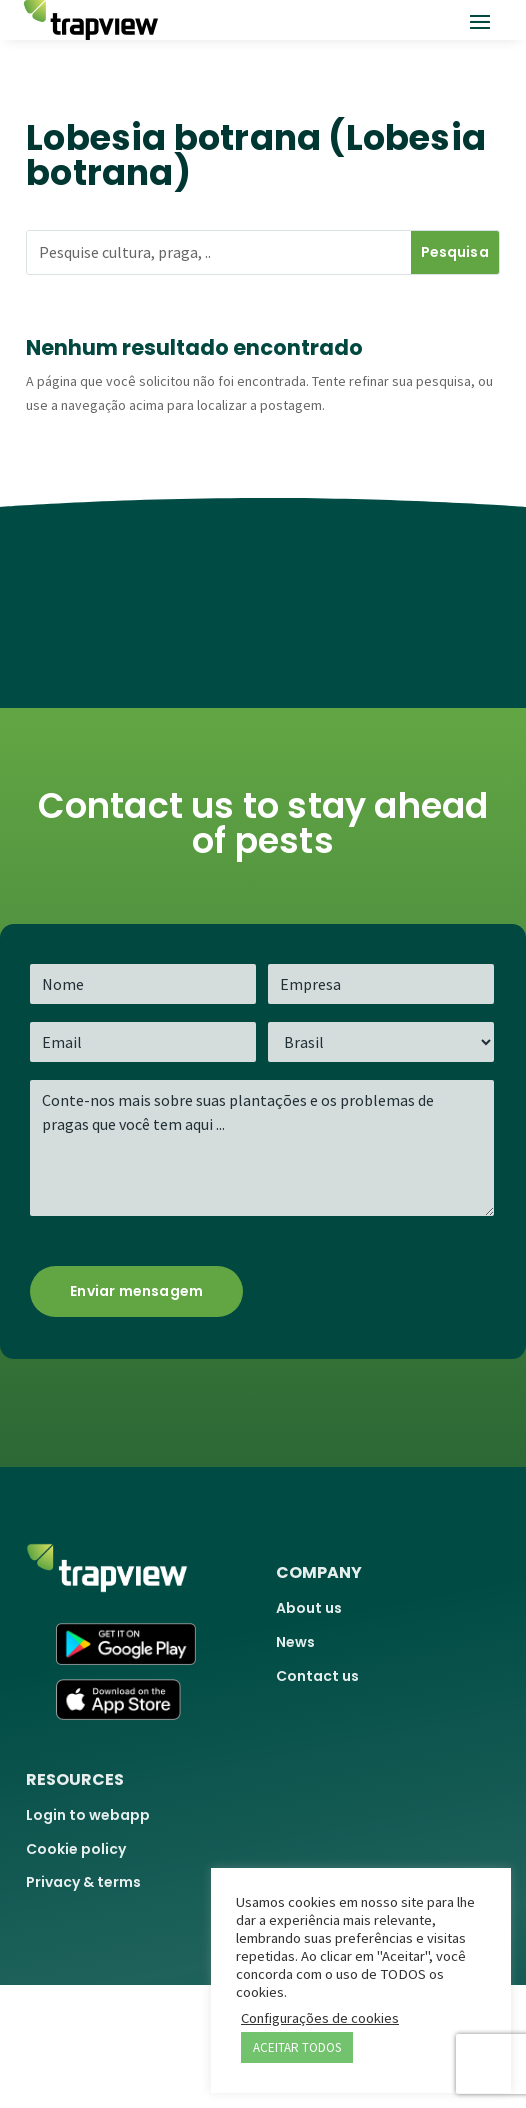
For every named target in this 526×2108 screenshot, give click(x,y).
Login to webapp (88, 1815)
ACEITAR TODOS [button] (297, 2047)
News (295, 1642)
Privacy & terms (83, 1882)
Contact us (317, 1676)
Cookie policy (76, 1849)
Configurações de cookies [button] (320, 2018)
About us (309, 1608)
